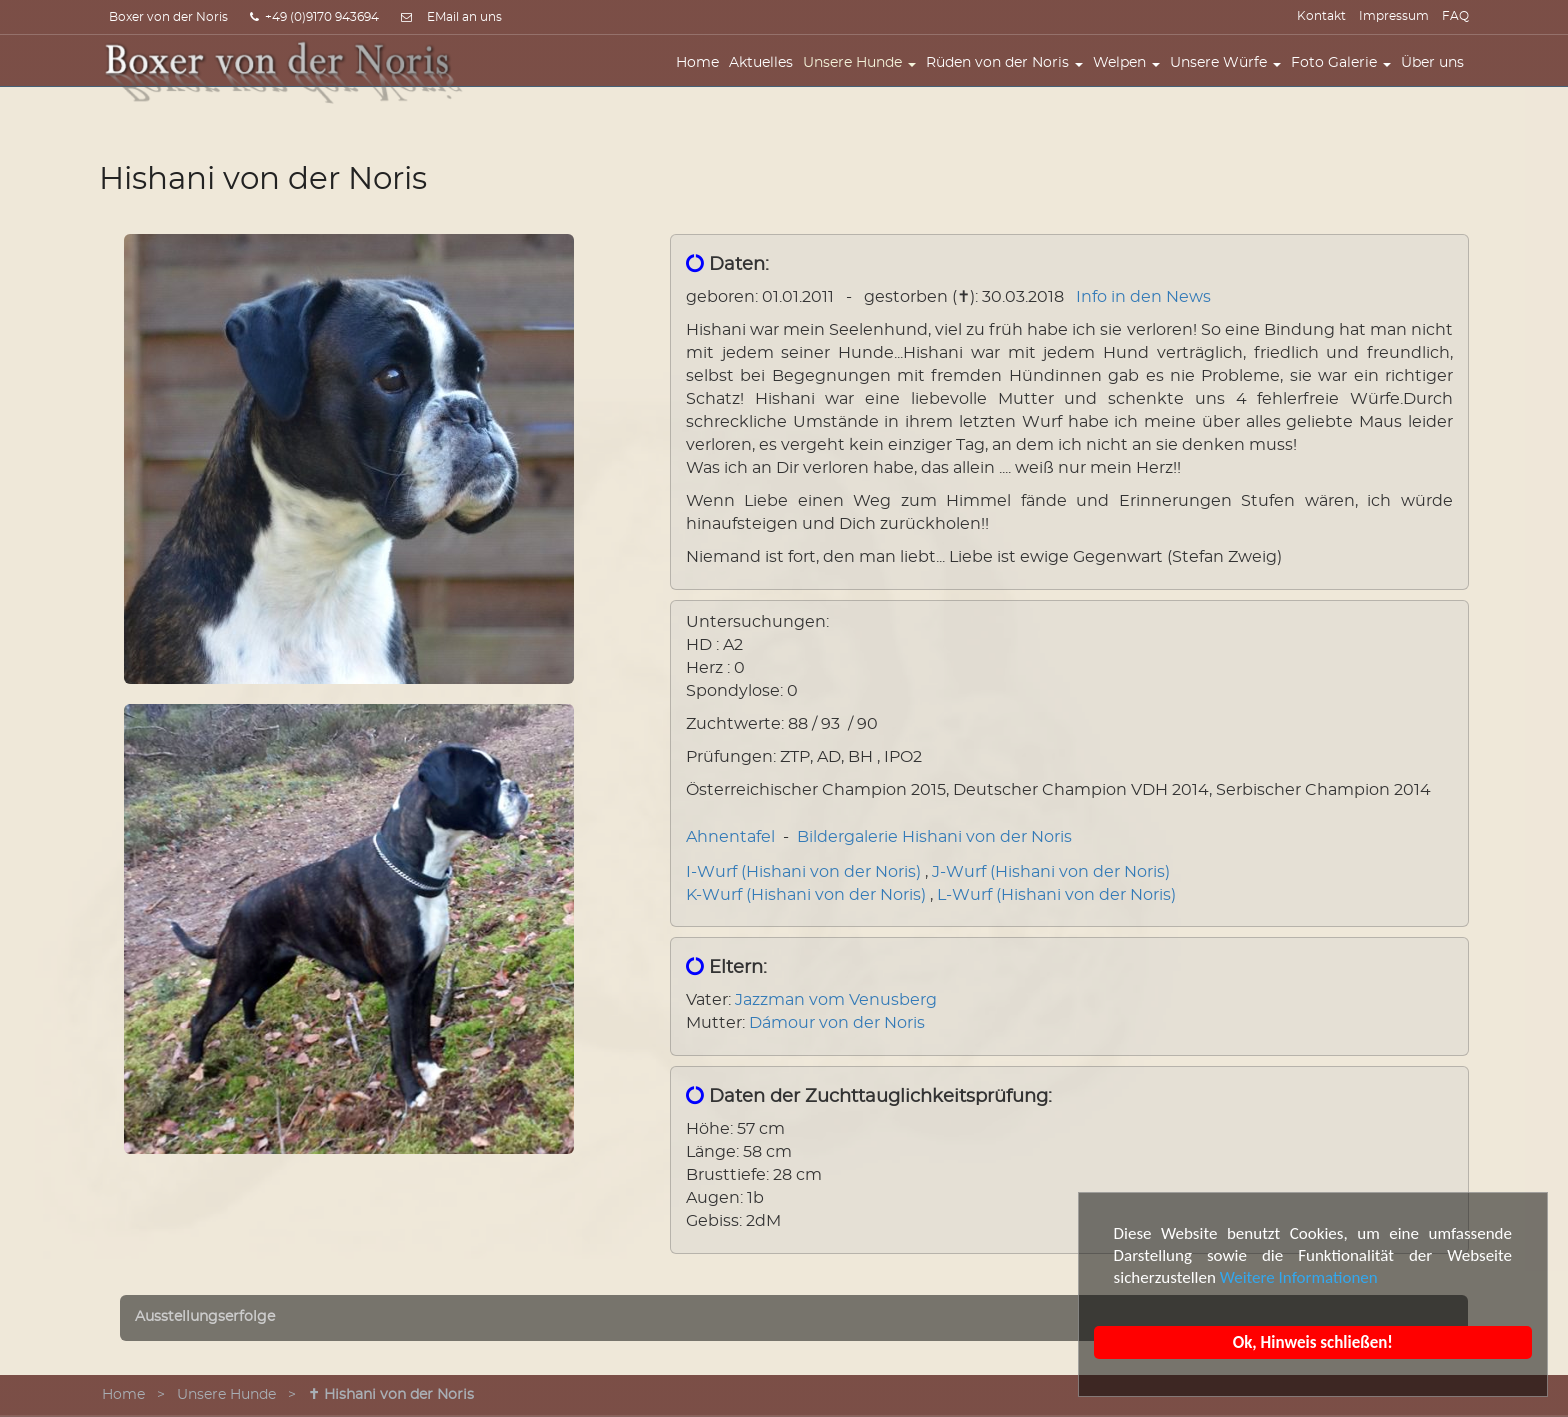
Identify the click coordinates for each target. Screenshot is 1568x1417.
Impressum (1394, 16)
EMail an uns (464, 17)
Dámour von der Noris (837, 1023)
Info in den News (1143, 297)
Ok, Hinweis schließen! (1313, 1342)
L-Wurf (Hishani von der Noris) (1056, 895)
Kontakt (1321, 16)
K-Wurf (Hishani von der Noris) (806, 895)
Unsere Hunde (864, 77)
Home (702, 77)
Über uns (1437, 77)
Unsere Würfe (1230, 77)
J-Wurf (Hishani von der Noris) (1051, 872)
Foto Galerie (1346, 77)
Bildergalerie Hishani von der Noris (934, 837)
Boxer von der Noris (168, 17)
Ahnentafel (730, 837)
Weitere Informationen (1299, 1277)
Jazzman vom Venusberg (836, 1000)
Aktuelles (766, 77)
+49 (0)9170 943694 (314, 17)
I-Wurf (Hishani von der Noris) (803, 872)
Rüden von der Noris (1009, 77)
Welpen (1131, 77)
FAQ (1455, 16)
